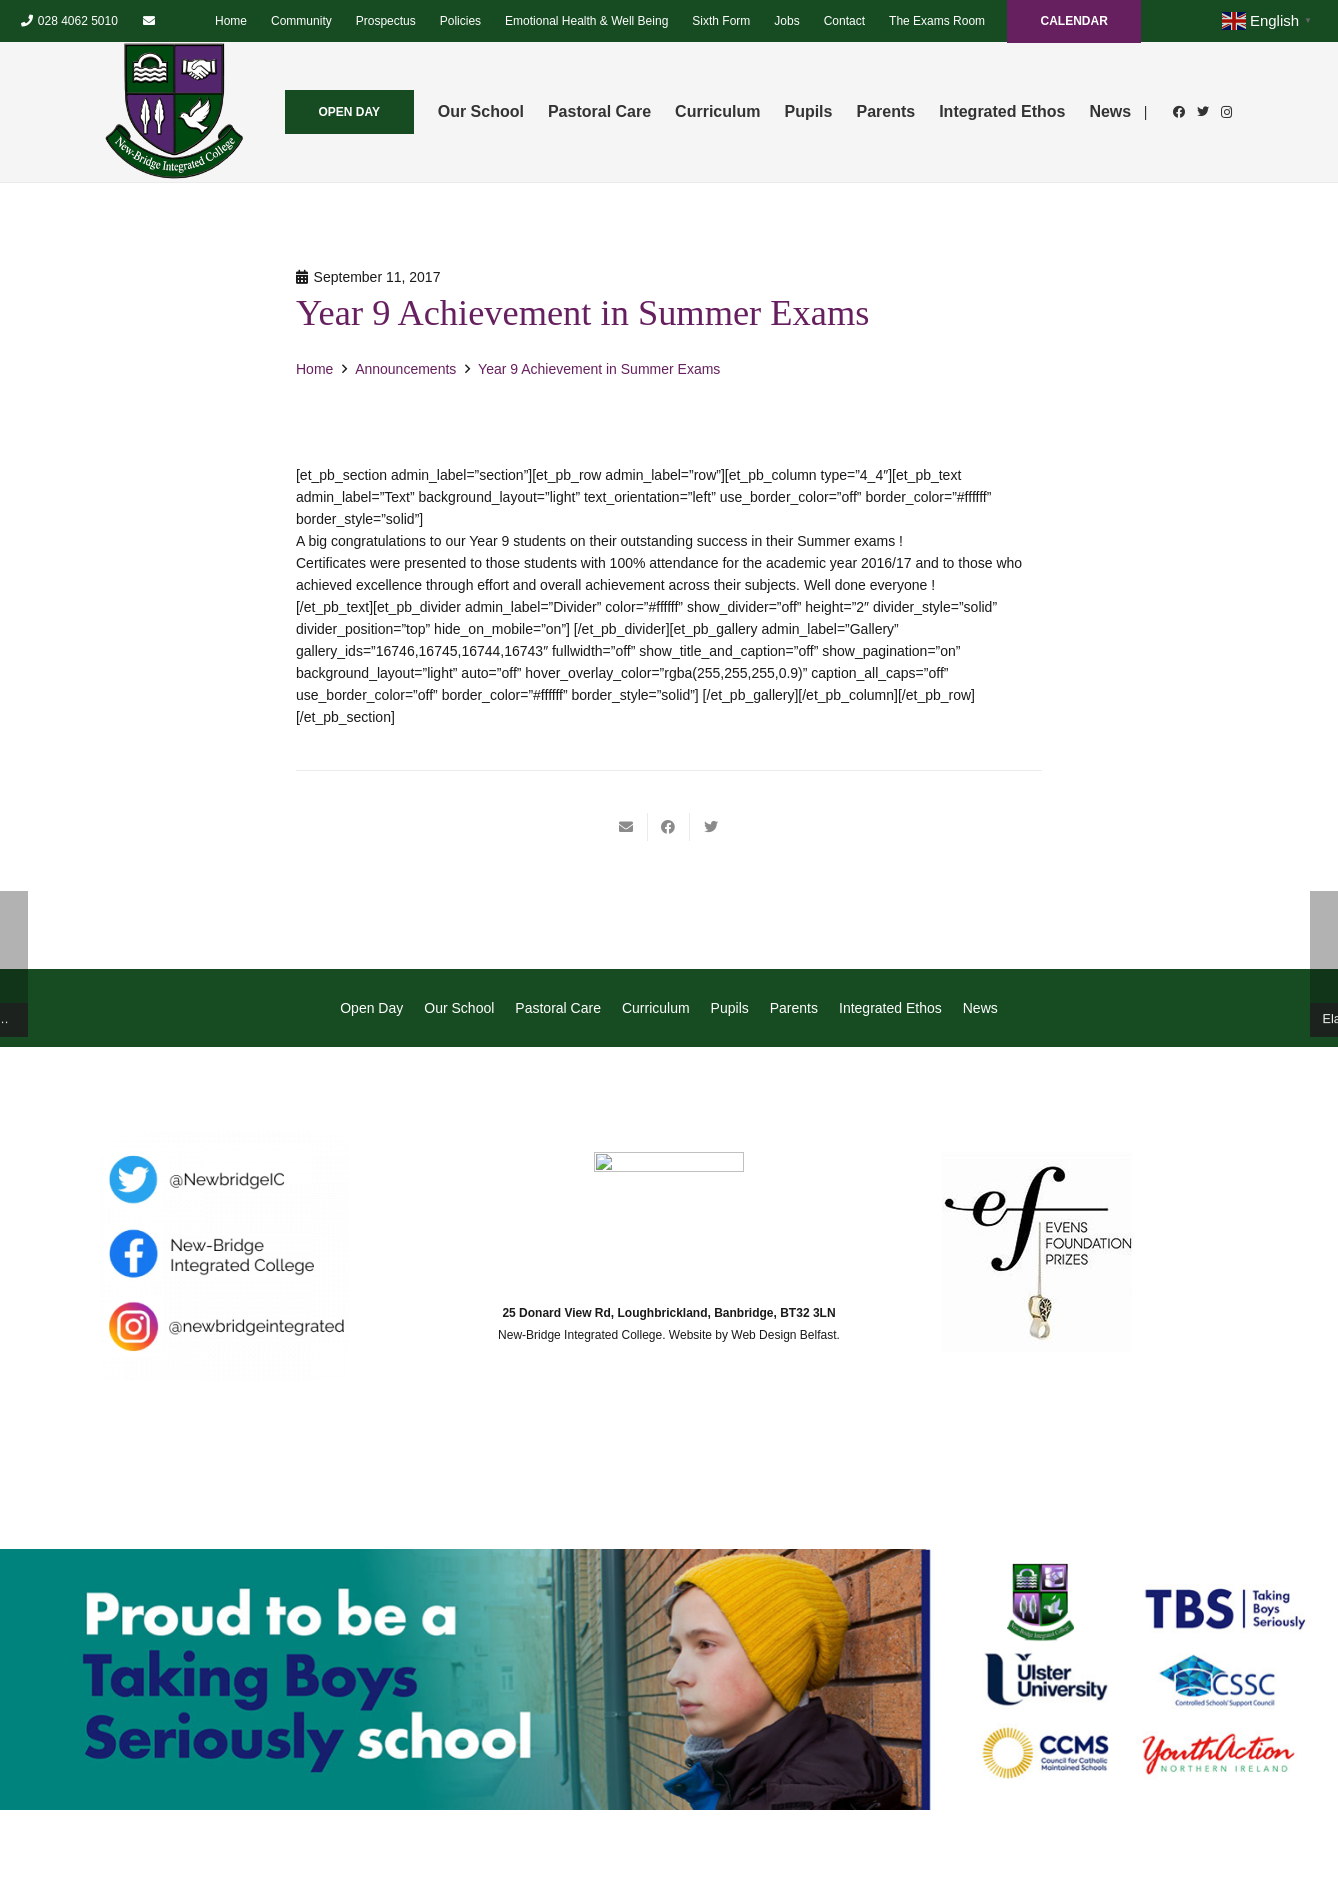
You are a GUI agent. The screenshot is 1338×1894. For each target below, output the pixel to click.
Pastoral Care (558, 1008)
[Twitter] (1203, 112)
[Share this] (669, 827)
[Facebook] (1179, 112)
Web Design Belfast (783, 1335)
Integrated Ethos (890, 1008)
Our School (459, 1008)
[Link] (174, 112)
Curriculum (656, 1008)
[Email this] (627, 827)
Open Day (371, 1008)
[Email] (149, 21)
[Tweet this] (711, 827)
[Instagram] (1227, 112)
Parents (794, 1008)
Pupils (730, 1008)
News (980, 1008)
